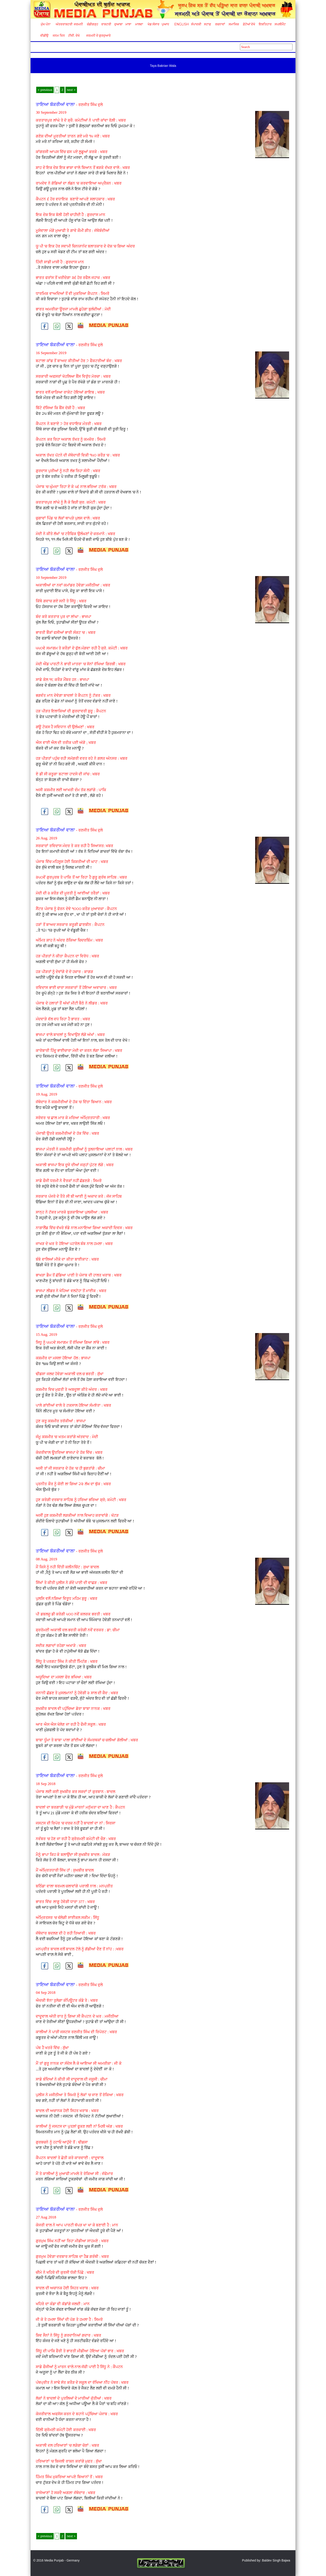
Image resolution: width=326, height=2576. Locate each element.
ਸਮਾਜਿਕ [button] (234, 24)
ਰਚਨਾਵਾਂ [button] (220, 24)
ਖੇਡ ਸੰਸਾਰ (153, 24)
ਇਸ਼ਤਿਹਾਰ (265, 24)
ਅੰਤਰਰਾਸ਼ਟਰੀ (63, 24)
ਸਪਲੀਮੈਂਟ (280, 24)
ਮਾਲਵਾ (139, 24)
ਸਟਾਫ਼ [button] (207, 24)
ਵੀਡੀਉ (44, 36)
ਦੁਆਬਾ (118, 24)
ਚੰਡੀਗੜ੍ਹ (92, 24)
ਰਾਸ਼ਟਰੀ (106, 24)
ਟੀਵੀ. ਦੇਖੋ (73, 36)
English (181, 24)
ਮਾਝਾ (128, 24)
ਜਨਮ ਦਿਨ (59, 36)
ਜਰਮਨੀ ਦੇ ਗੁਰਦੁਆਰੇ (96, 36)
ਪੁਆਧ (165, 24)
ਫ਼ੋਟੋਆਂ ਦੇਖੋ (249, 24)
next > (71, 90)
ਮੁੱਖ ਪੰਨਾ (46, 24)
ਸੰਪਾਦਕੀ (196, 24)
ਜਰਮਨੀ (78, 24)
